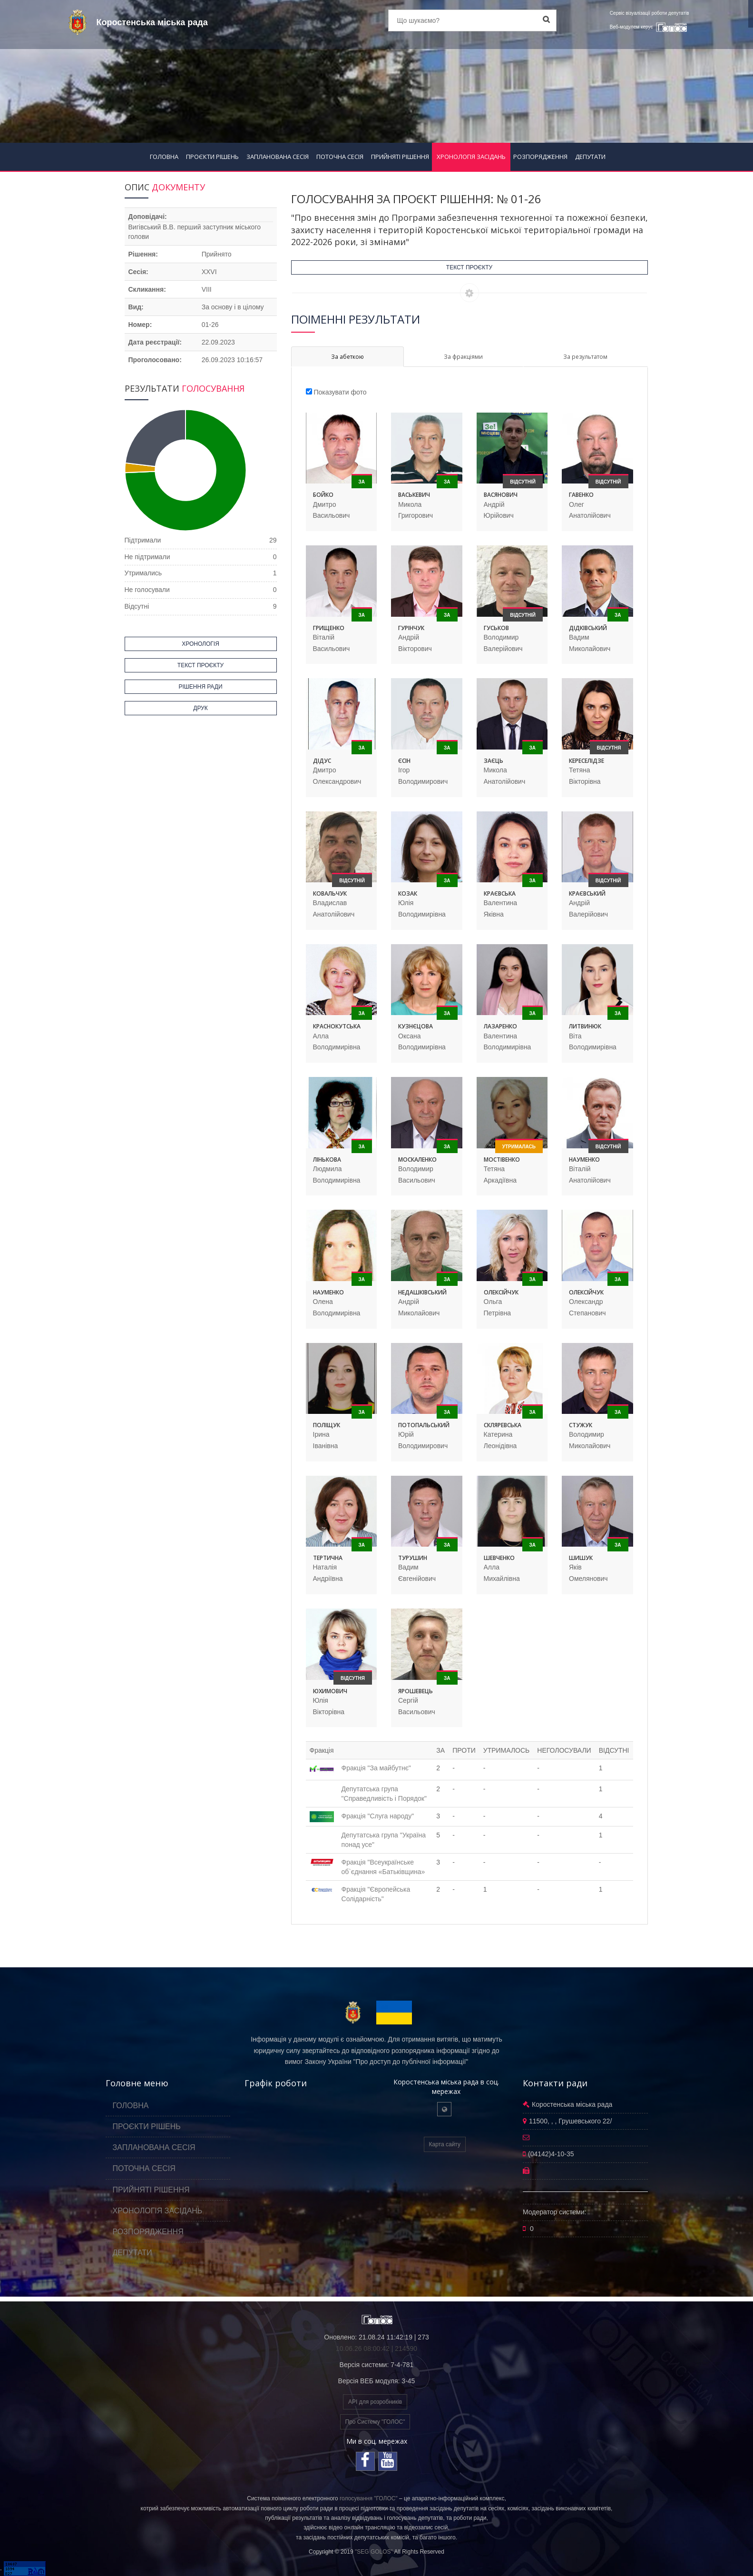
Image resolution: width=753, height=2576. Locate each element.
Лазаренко (500, 1026)
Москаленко (417, 1159)
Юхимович (330, 1691)
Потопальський (424, 1425)
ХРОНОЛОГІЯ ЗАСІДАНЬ (471, 156)
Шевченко (499, 1558)
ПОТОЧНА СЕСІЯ (339, 156)
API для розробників (375, 2401)
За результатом (585, 357)
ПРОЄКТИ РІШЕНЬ (212, 156)
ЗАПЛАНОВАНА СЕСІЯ (277, 156)
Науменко (584, 1159)
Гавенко (581, 495)
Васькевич (414, 495)
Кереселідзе (586, 761)
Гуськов (496, 628)
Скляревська (502, 1425)
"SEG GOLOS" (374, 2551)
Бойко (323, 495)
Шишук (581, 1558)
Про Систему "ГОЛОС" (375, 2421)
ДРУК (200, 708)
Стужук (580, 1425)
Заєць (493, 761)
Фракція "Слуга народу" (378, 1816)
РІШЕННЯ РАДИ (200, 686)
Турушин (412, 1558)
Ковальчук (330, 893)
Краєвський (587, 893)
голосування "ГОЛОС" (369, 2498)
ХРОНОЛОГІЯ (200, 644)
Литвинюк (585, 1026)
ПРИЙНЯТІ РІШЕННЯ (400, 156)
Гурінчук (411, 628)
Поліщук (326, 1425)
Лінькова (327, 1159)
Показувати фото (339, 392)
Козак (407, 893)
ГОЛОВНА (164, 156)
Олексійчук (501, 1292)
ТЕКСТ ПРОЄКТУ (469, 267)
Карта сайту (444, 2144)
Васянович (501, 495)
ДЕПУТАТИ (590, 156)
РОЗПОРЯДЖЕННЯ (540, 156)
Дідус (322, 761)
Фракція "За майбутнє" (376, 1768)
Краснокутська (337, 1026)
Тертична (327, 1558)
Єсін (404, 761)
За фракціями (463, 357)
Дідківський (588, 628)
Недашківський (422, 1292)
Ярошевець (415, 1691)
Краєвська (500, 893)
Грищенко (328, 628)
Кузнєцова (415, 1026)
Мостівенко (502, 1159)
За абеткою (347, 357)
